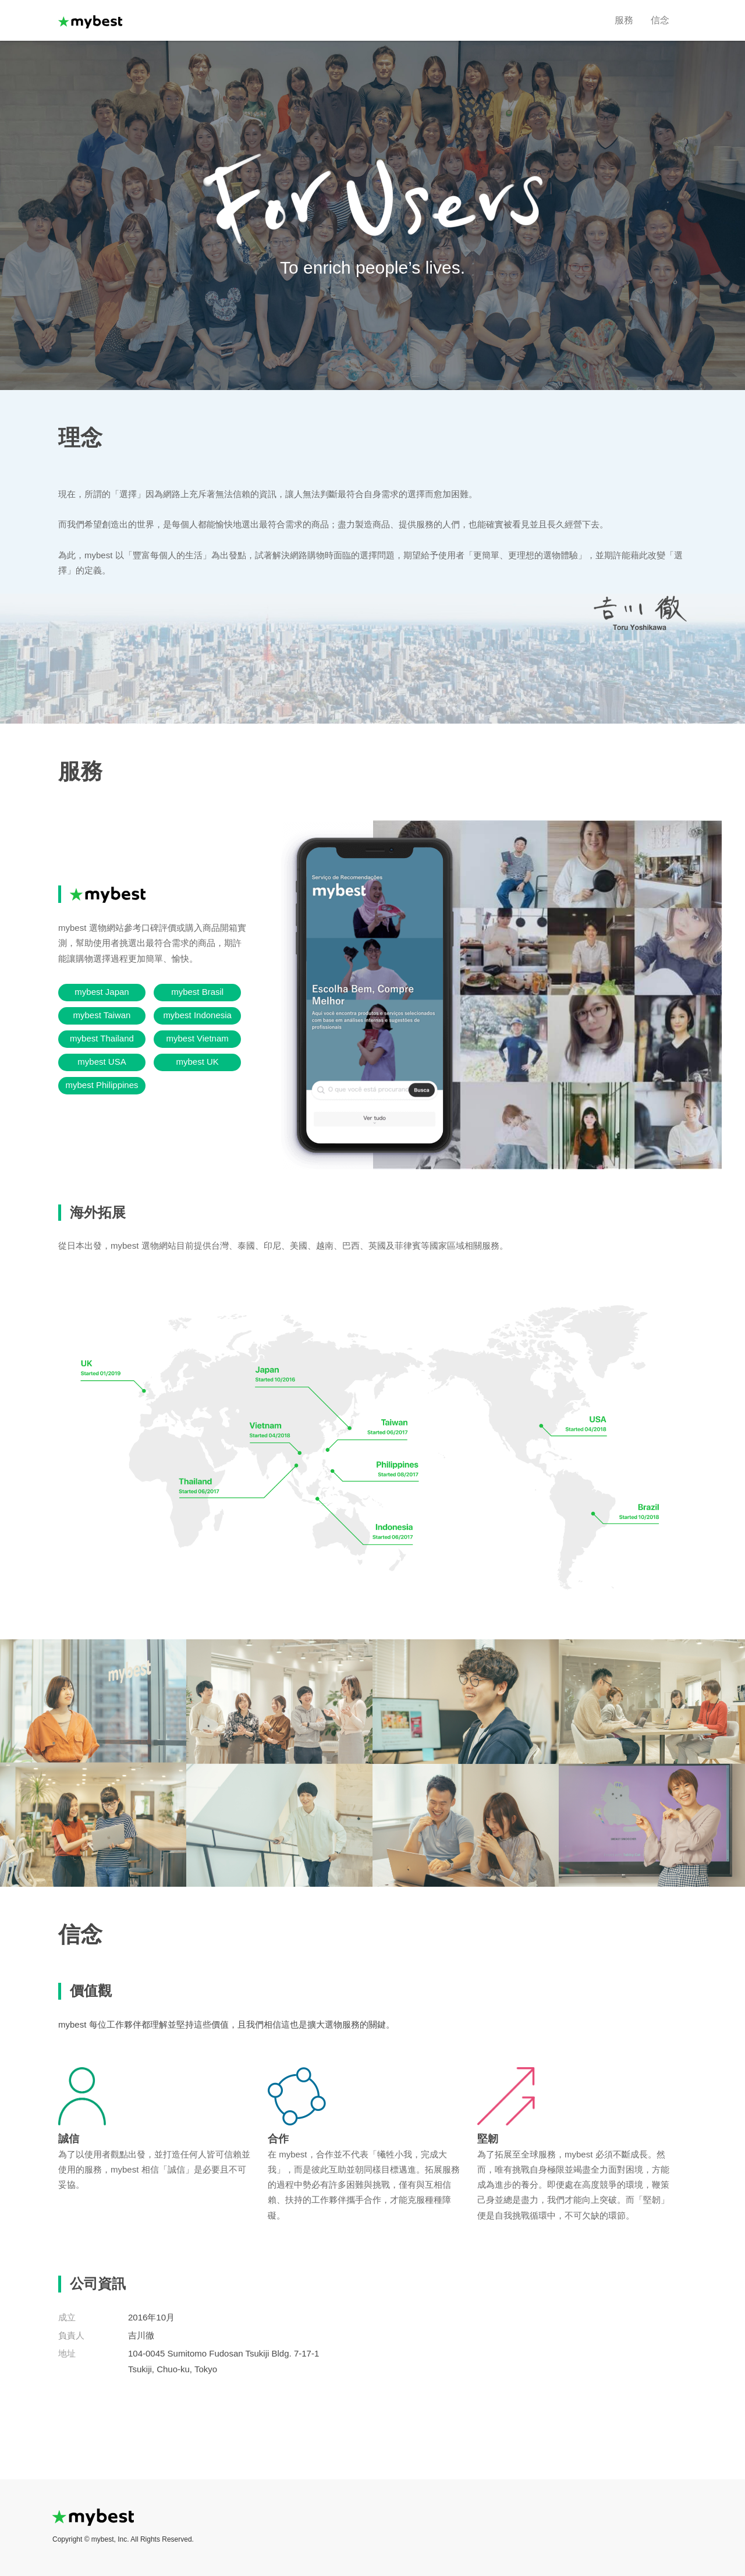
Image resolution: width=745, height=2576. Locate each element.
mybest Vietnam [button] (197, 1038)
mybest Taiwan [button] (102, 1015)
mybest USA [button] (101, 1061)
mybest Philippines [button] (101, 1085)
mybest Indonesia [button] (197, 1015)
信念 (660, 20)
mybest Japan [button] (101, 992)
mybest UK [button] (197, 1061)
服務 (624, 20)
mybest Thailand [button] (102, 1038)
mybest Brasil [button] (197, 992)
